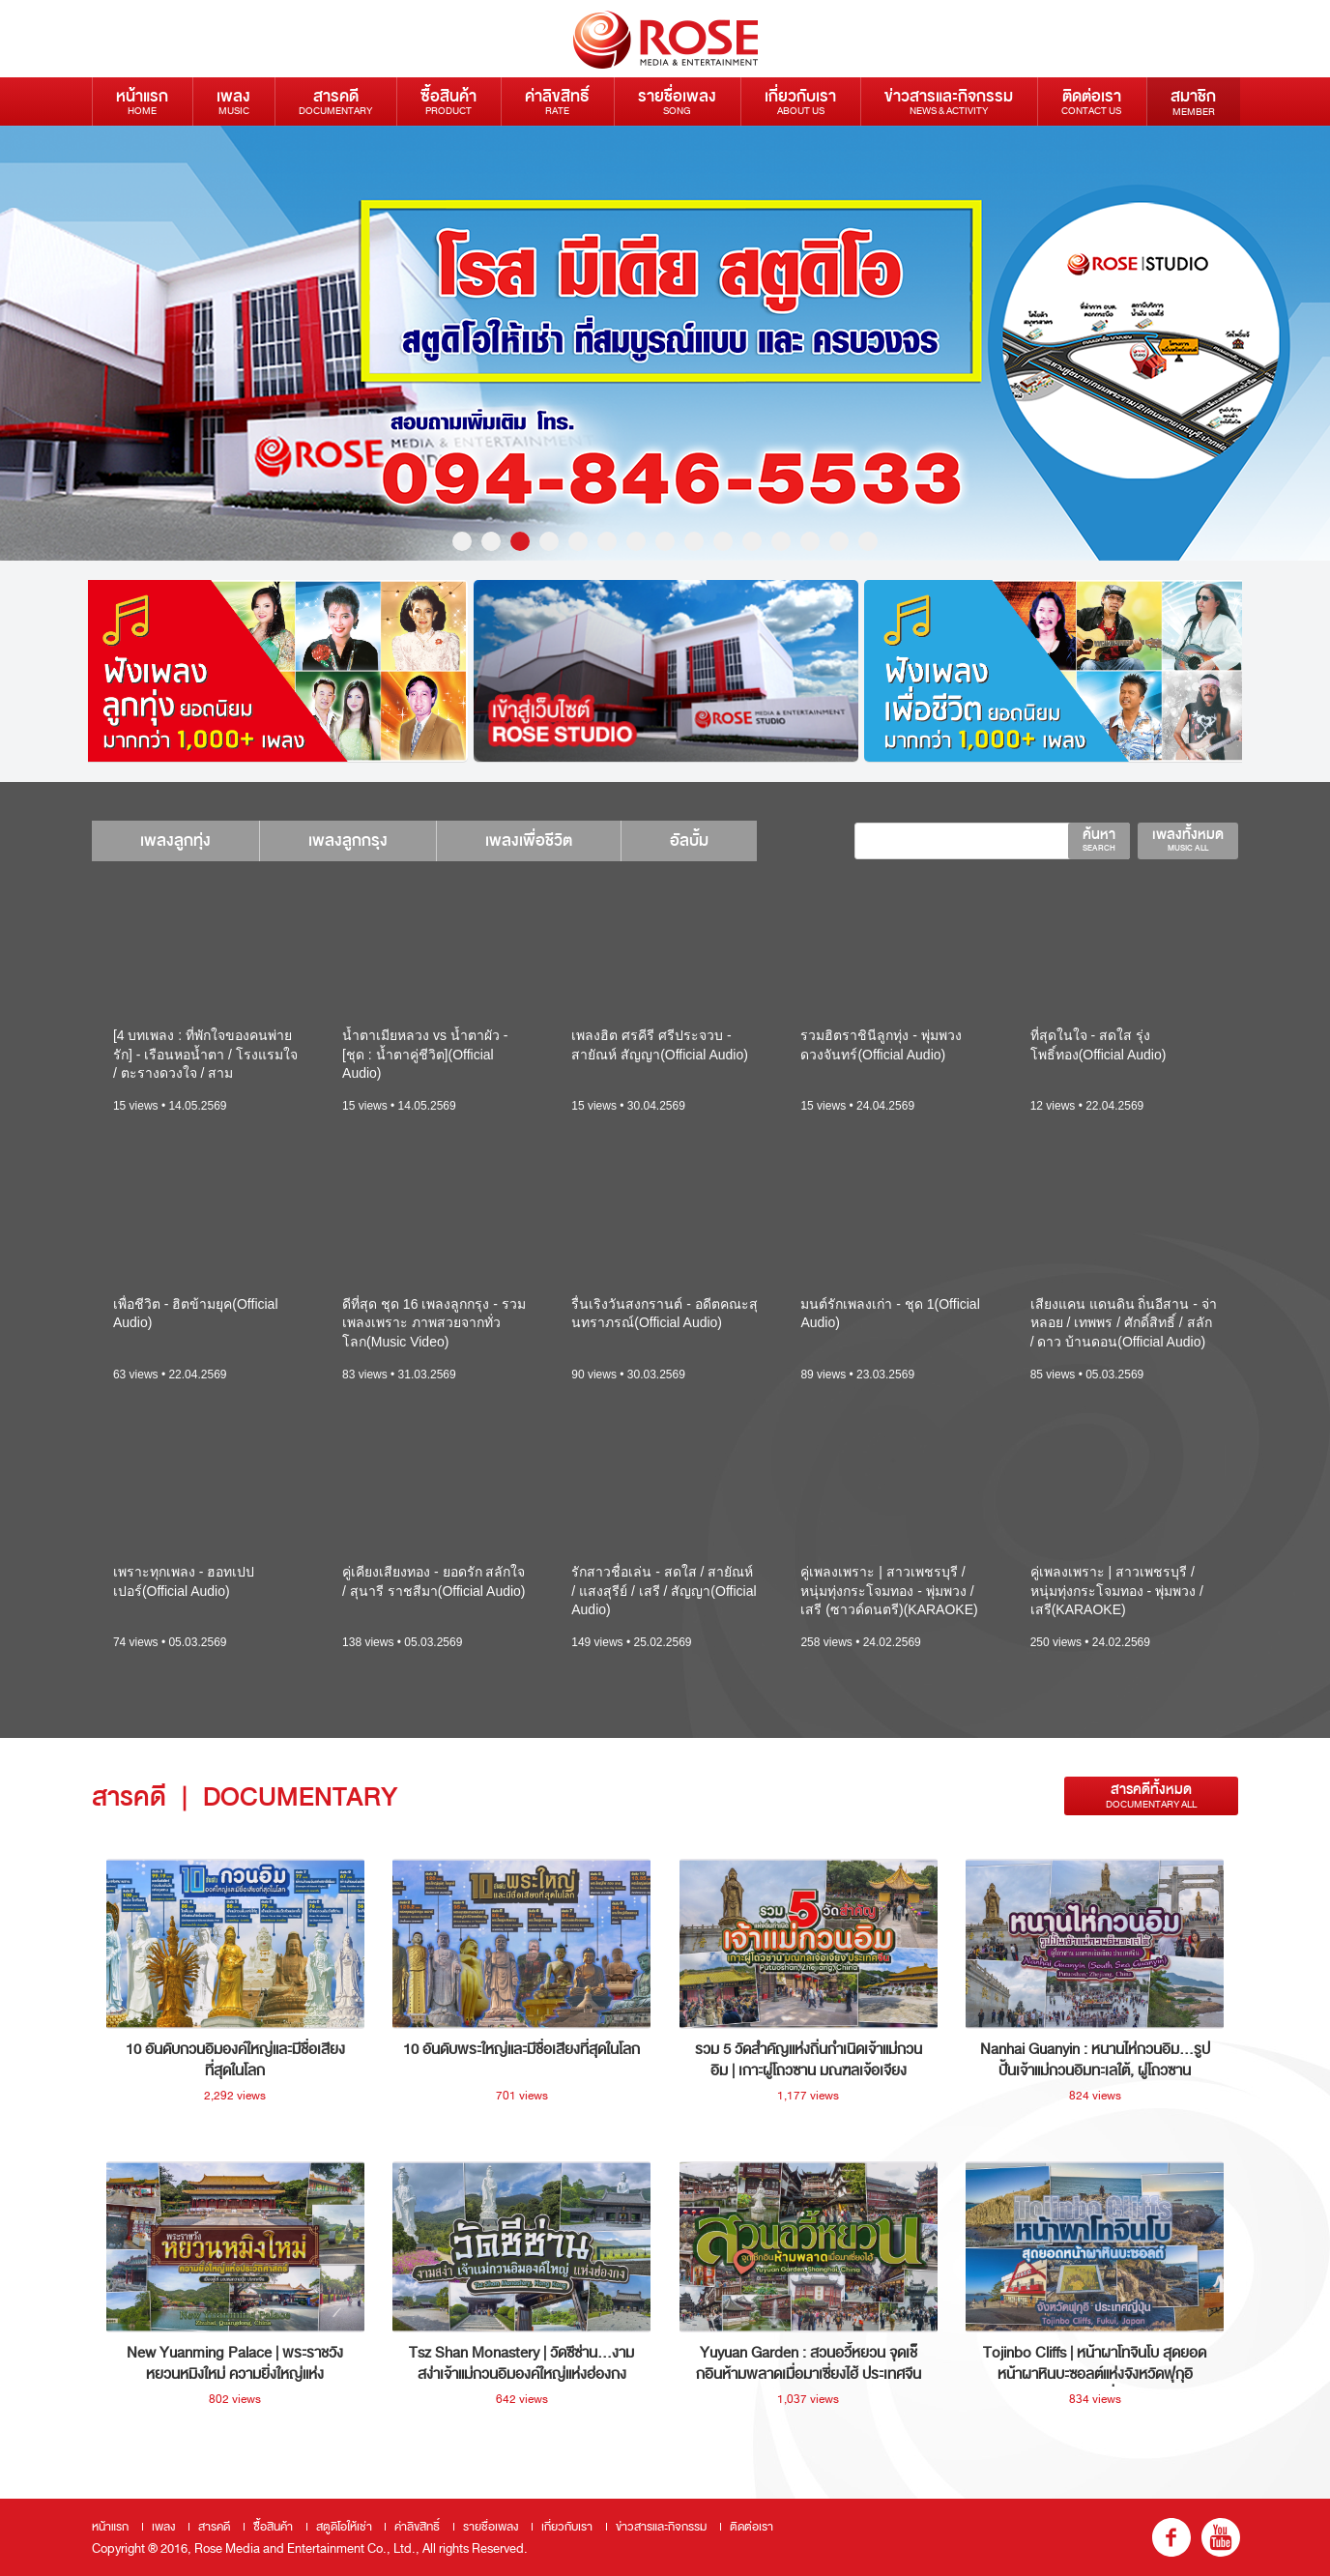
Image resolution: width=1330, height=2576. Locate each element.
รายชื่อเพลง (677, 101)
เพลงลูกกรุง (348, 840)
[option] (665, 343)
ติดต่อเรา (1091, 101)
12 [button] (781, 541)
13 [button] (810, 541)
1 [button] (462, 541)
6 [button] (607, 541)
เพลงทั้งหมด (1188, 839)
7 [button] (636, 541)
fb (1171, 2537)
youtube (1220, 2537)
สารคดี (335, 101)
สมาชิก (1193, 101)
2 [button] (491, 541)
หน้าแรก (142, 101)
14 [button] (839, 541)
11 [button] (752, 541)
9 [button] (694, 541)
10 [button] (723, 541)
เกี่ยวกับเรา (800, 101)
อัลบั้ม (689, 840)
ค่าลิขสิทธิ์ (557, 101)
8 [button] (665, 541)
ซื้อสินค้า (448, 101)
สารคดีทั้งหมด (1151, 1795)
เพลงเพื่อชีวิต (528, 840)
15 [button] (868, 541)
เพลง (233, 101)
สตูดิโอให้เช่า (344, 2526)
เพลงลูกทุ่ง (175, 840)
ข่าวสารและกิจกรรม (948, 101)
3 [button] (520, 541)
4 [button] (549, 541)
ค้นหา (1099, 839)
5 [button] (578, 541)
